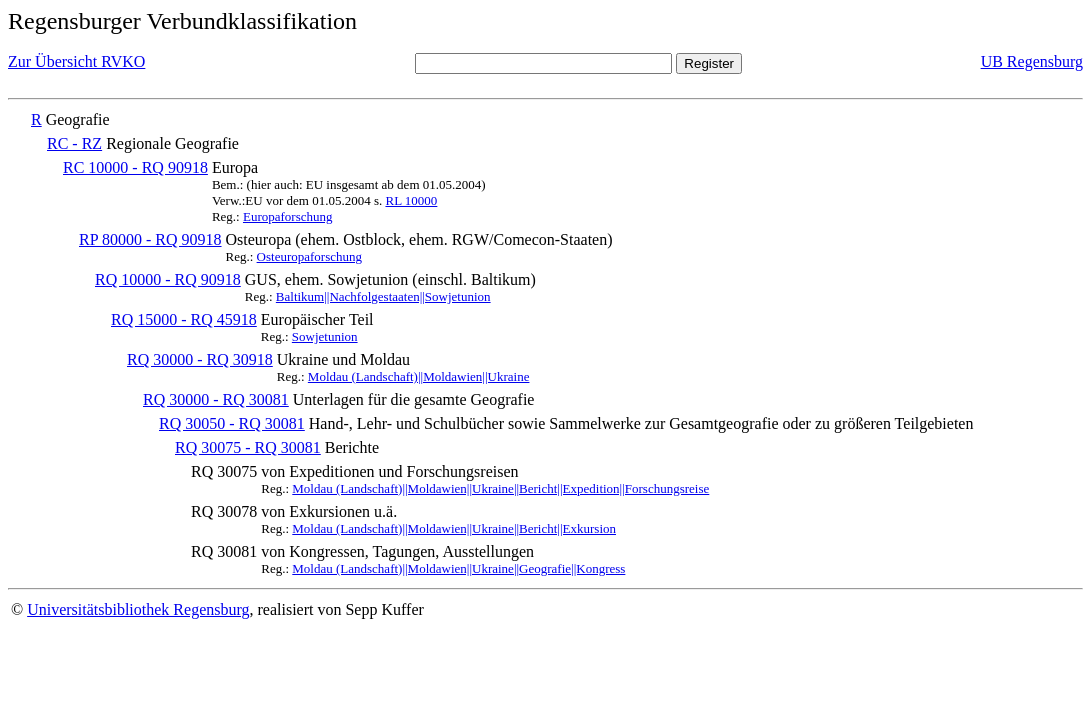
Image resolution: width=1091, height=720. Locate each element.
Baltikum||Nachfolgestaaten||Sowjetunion (383, 296)
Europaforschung (288, 216)
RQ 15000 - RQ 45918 (184, 319)
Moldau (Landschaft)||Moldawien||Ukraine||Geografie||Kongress (458, 568)
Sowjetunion (325, 336)
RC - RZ (74, 143)
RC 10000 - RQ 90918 (135, 167)
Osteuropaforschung (309, 256)
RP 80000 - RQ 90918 (150, 239)
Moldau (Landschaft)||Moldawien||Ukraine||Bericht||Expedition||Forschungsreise (500, 488)
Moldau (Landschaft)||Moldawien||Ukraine (419, 376)
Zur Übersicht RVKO (76, 61)
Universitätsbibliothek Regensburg (138, 609)
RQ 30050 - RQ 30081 (232, 423)
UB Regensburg (1032, 61)
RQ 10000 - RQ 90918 (168, 279)
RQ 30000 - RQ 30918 (200, 359)
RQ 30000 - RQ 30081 (216, 399)
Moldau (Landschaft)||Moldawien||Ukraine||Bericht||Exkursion (454, 528)
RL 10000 (411, 200)
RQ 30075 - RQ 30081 (248, 447)
